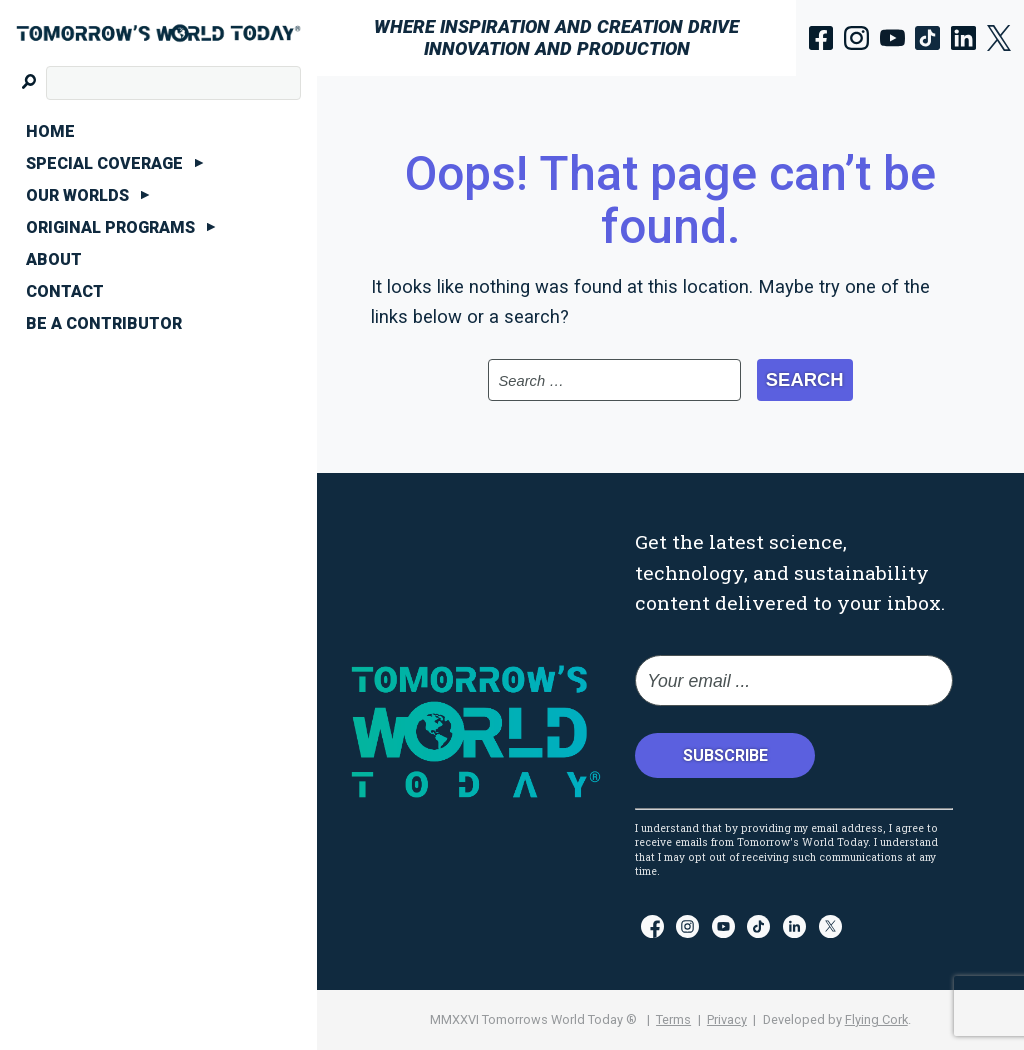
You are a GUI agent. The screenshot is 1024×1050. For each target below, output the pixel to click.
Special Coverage (104, 163)
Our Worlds (77, 195)
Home (50, 131)
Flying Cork (876, 1019)
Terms (673, 1019)
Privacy (727, 1019)
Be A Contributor (104, 323)
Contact (65, 291)
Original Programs (110, 227)
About (54, 259)
